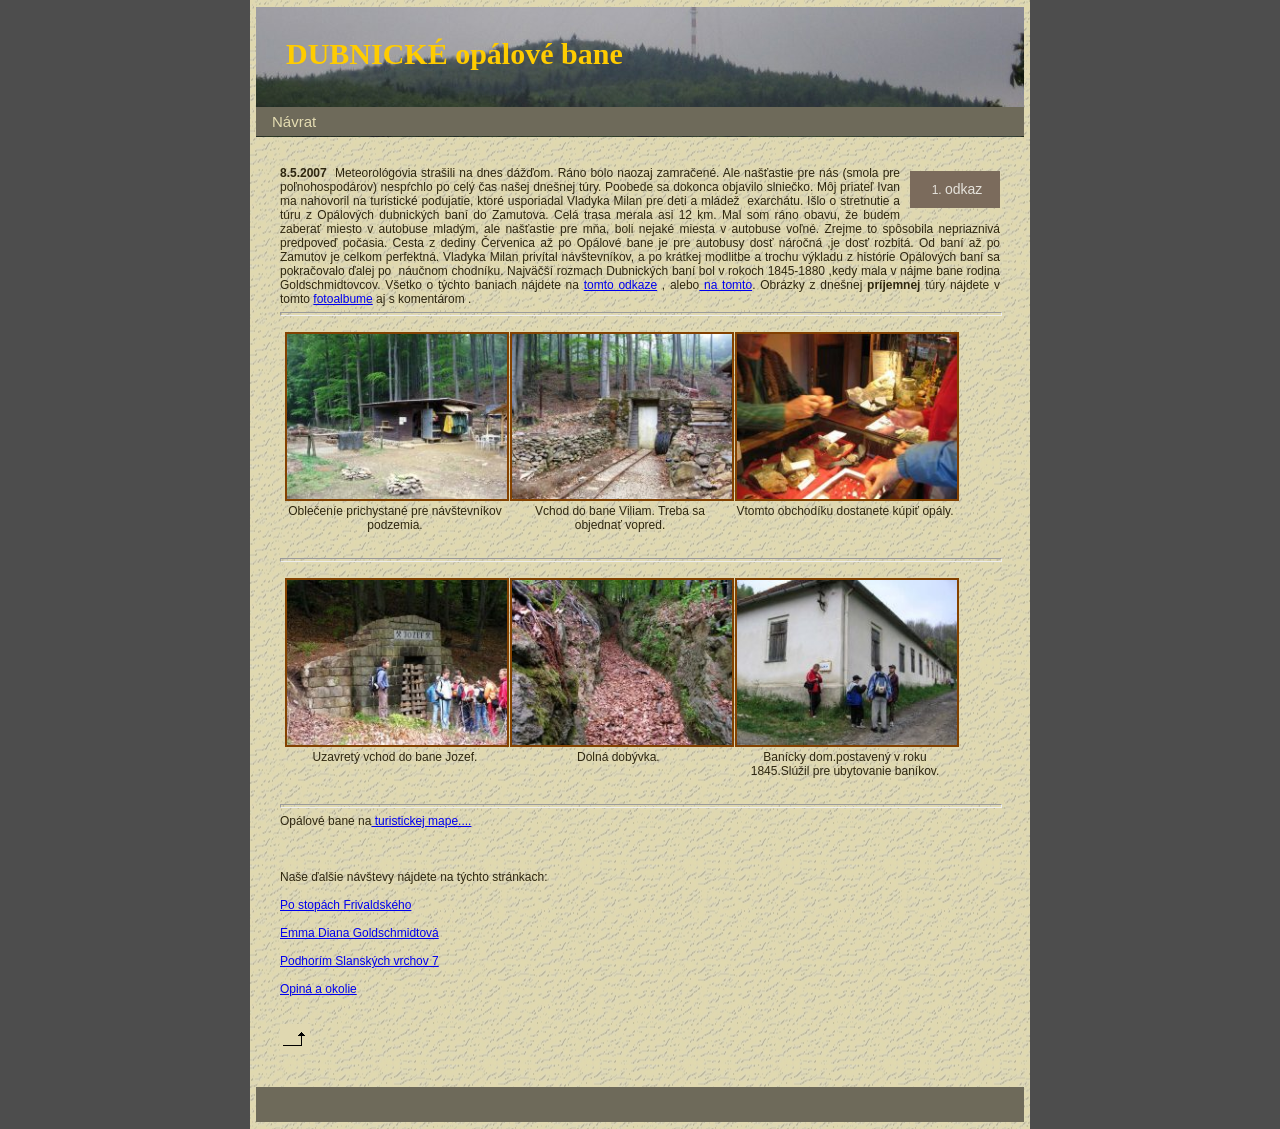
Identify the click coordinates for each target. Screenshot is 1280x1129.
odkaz (963, 189)
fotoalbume (342, 299)
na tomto (725, 285)
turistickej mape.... (421, 821)
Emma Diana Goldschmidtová (359, 933)
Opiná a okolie (318, 989)
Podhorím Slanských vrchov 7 (359, 961)
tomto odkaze (620, 285)
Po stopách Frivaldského (345, 905)
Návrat (294, 121)
